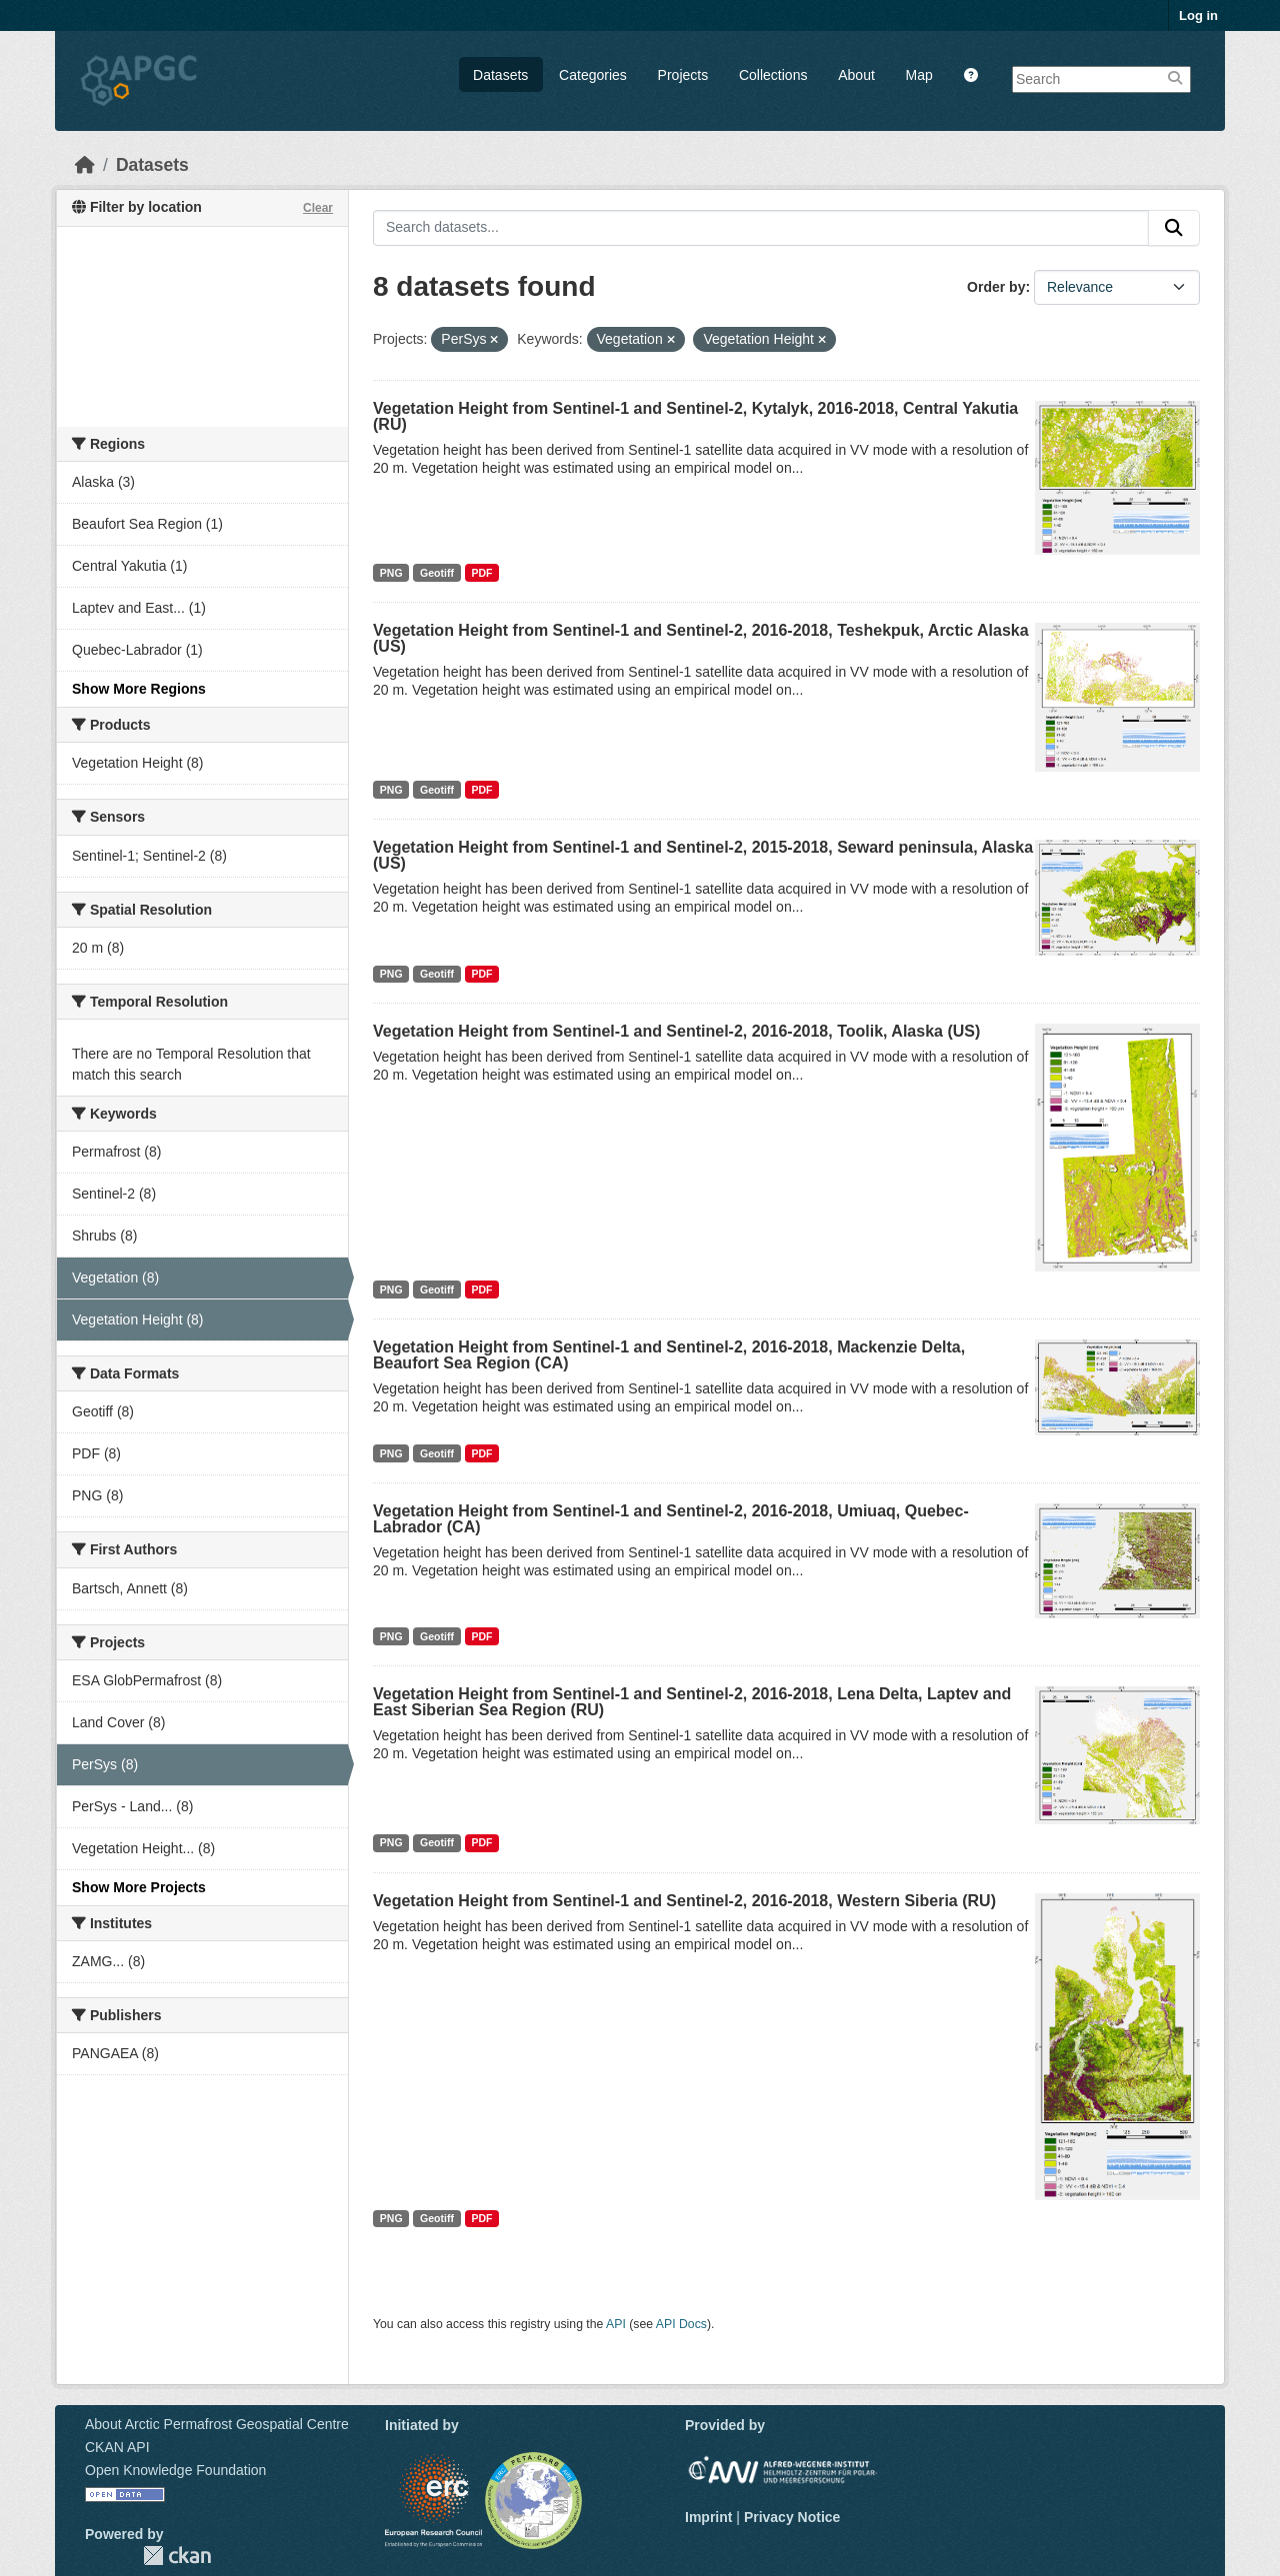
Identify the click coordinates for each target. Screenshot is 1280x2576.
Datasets (500, 75)
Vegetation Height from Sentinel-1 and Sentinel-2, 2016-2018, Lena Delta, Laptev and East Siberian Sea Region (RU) (692, 1701)
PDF (481, 573)
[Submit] (1174, 228)
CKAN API (117, 2447)
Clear (318, 208)
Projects (683, 75)
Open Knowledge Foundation (175, 2470)
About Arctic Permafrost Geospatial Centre (217, 2424)
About (856, 75)
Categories (593, 75)
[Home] (85, 165)
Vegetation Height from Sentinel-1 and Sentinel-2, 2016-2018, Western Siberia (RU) (684, 1900)
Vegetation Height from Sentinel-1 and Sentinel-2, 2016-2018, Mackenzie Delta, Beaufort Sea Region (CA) (669, 1354)
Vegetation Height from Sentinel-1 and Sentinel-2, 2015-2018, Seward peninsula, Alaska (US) (703, 855)
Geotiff (437, 573)
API (616, 2324)
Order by (996, 287)
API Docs (681, 2324)
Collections (773, 75)
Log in (1198, 15)
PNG (391, 573)
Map (919, 75)
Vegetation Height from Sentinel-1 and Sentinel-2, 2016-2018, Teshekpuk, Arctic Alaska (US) (701, 638)
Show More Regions (139, 689)
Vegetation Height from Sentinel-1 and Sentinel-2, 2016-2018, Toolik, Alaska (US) (676, 1031)
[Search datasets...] (761, 228)
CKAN (177, 2555)
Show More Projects (139, 1887)
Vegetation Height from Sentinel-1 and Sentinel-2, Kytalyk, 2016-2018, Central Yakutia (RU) (695, 416)
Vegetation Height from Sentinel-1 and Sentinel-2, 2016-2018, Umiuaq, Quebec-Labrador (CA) (671, 1518)
